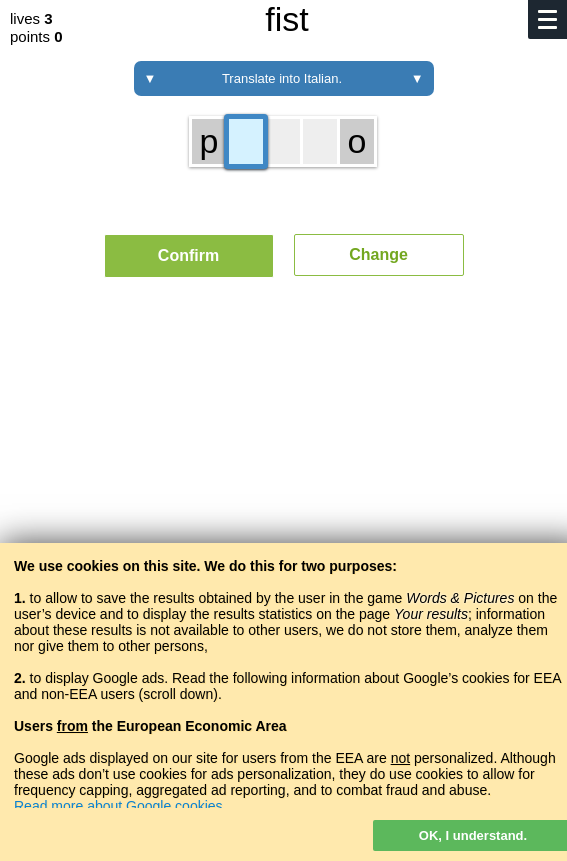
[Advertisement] (283, 478)
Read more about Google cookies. (120, 806)
